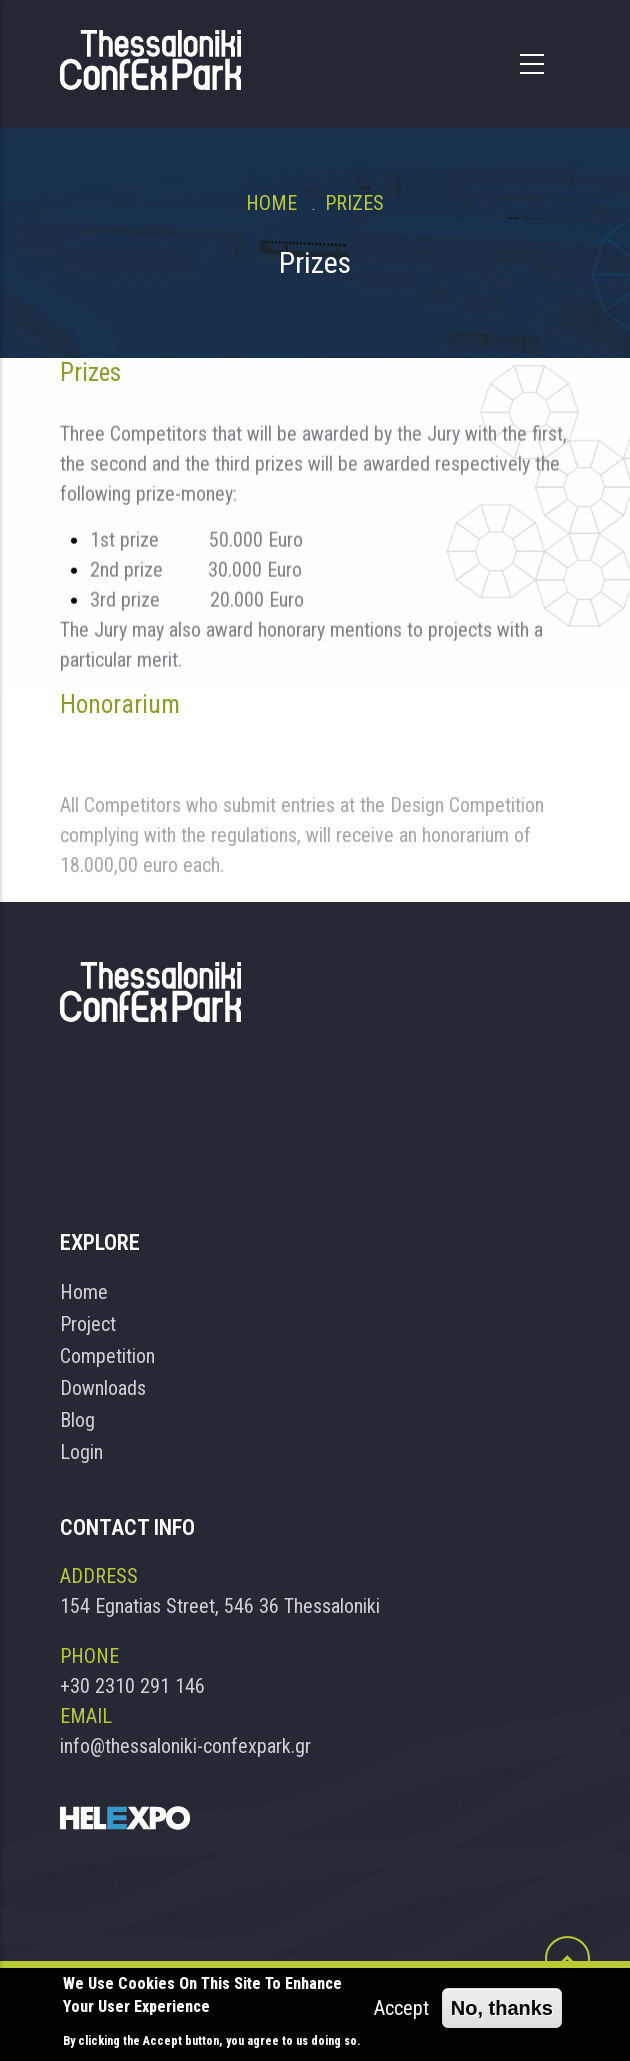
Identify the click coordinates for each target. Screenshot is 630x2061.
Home (271, 203)
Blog (77, 1420)
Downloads (103, 1388)
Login (81, 1452)
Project (88, 1324)
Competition (107, 1356)
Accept (401, 2009)
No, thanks (502, 2009)
